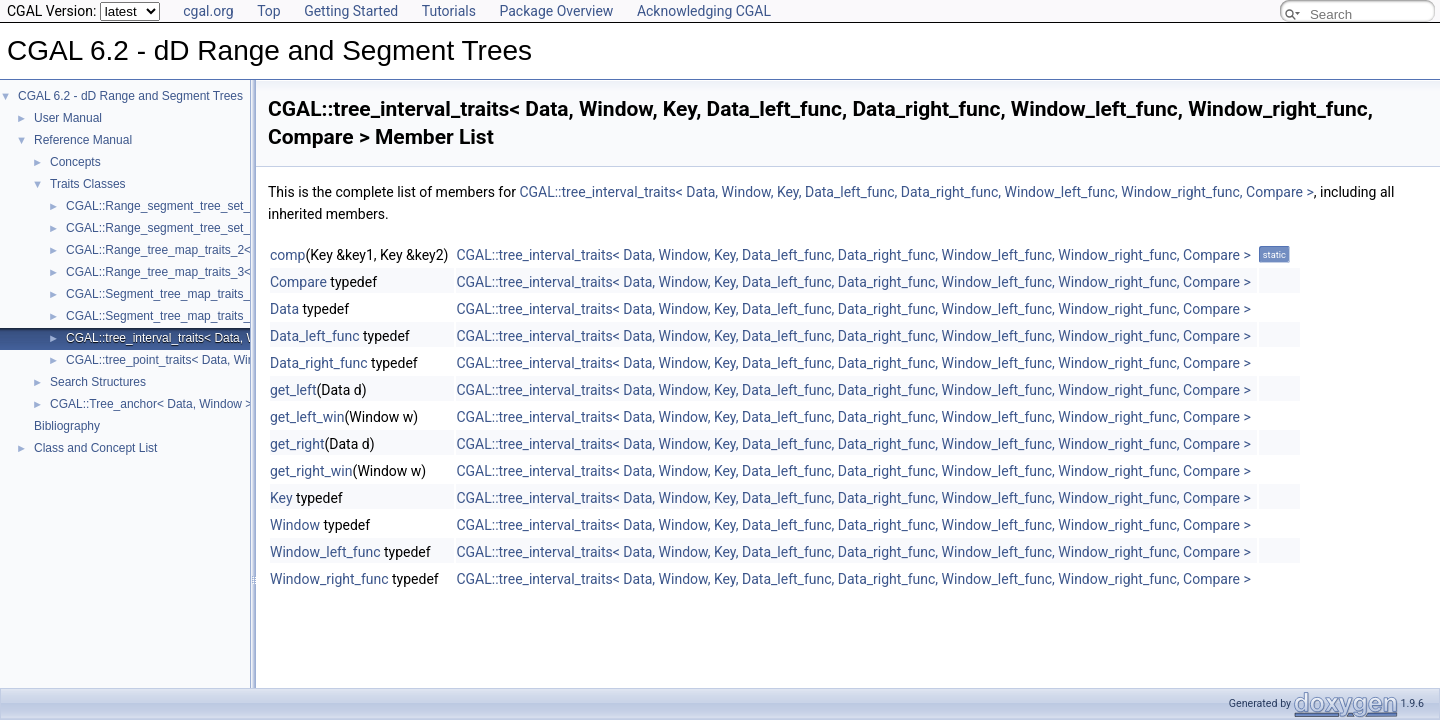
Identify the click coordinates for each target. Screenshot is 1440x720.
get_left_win (307, 417)
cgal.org (208, 11)
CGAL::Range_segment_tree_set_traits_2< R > (192, 206)
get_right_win (311, 471)
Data (284, 309)
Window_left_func (325, 552)
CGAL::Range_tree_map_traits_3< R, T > (176, 272)
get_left (293, 390)
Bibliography (67, 426)
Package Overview (556, 11)
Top (269, 11)
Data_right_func (319, 363)
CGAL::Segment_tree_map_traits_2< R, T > (183, 294)
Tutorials (449, 11)
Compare (298, 282)
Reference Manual (83, 140)
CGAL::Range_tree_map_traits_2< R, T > (176, 250)
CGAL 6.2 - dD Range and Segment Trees (130, 96)
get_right (297, 444)
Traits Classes (88, 184)
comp (287, 255)
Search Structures (98, 382)
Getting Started (351, 11)
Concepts (75, 162)
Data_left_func (315, 336)
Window (295, 525)
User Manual (68, 118)
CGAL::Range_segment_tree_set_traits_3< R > (192, 228)
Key (281, 498)
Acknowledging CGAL (704, 11)
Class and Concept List (95, 448)
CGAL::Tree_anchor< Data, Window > (151, 404)
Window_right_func (329, 579)
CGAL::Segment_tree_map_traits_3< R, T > (183, 316)
